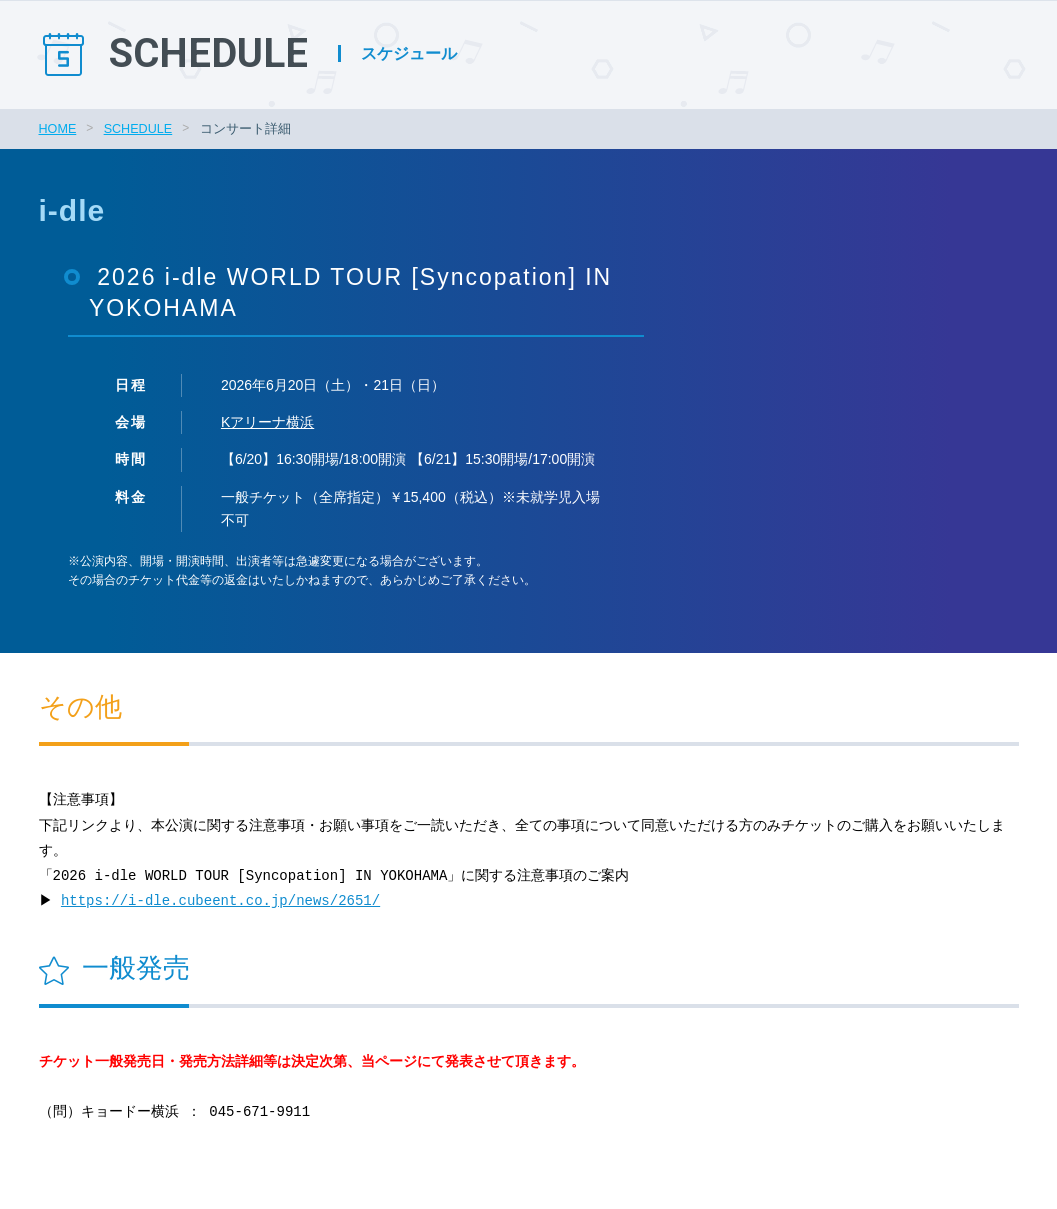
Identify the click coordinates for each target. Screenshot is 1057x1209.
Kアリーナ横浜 (267, 422)
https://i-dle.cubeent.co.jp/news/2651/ (223, 901)
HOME (58, 129)
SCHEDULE (138, 129)
